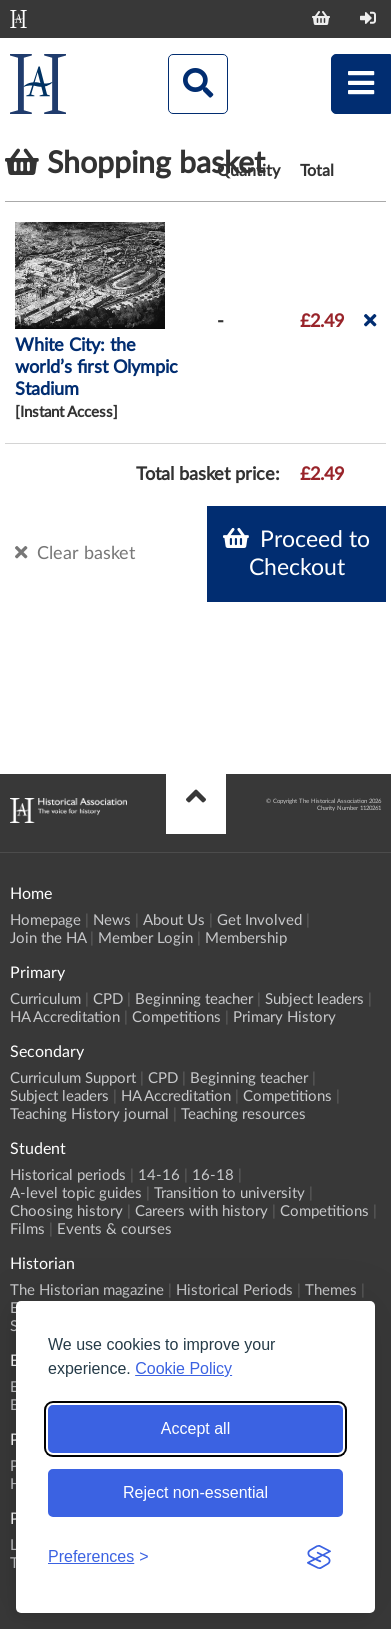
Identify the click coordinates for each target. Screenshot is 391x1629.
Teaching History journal (89, 1114)
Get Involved (259, 920)
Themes (331, 1290)
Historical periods (68, 1175)
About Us (174, 920)
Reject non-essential (195, 1492)
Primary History (284, 1017)
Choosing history (66, 1211)
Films (27, 1229)
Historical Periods (234, 1290)
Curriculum (45, 999)
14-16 (159, 1175)
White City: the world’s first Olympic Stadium (96, 368)
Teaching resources (243, 1114)
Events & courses (114, 1229)
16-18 (213, 1175)
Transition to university (229, 1193)
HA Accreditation (65, 1017)
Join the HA (48, 938)
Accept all (195, 1428)
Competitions (176, 1017)
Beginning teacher (194, 999)
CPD (108, 999)
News (112, 920)
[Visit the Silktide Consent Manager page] (319, 1557)
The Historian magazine (87, 1290)
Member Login (145, 938)
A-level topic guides (76, 1193)
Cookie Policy (183, 1368)
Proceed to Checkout (296, 553)
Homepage (45, 920)
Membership (246, 938)
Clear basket (75, 553)
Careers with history (201, 1211)
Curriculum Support (73, 1078)
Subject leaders (314, 999)
